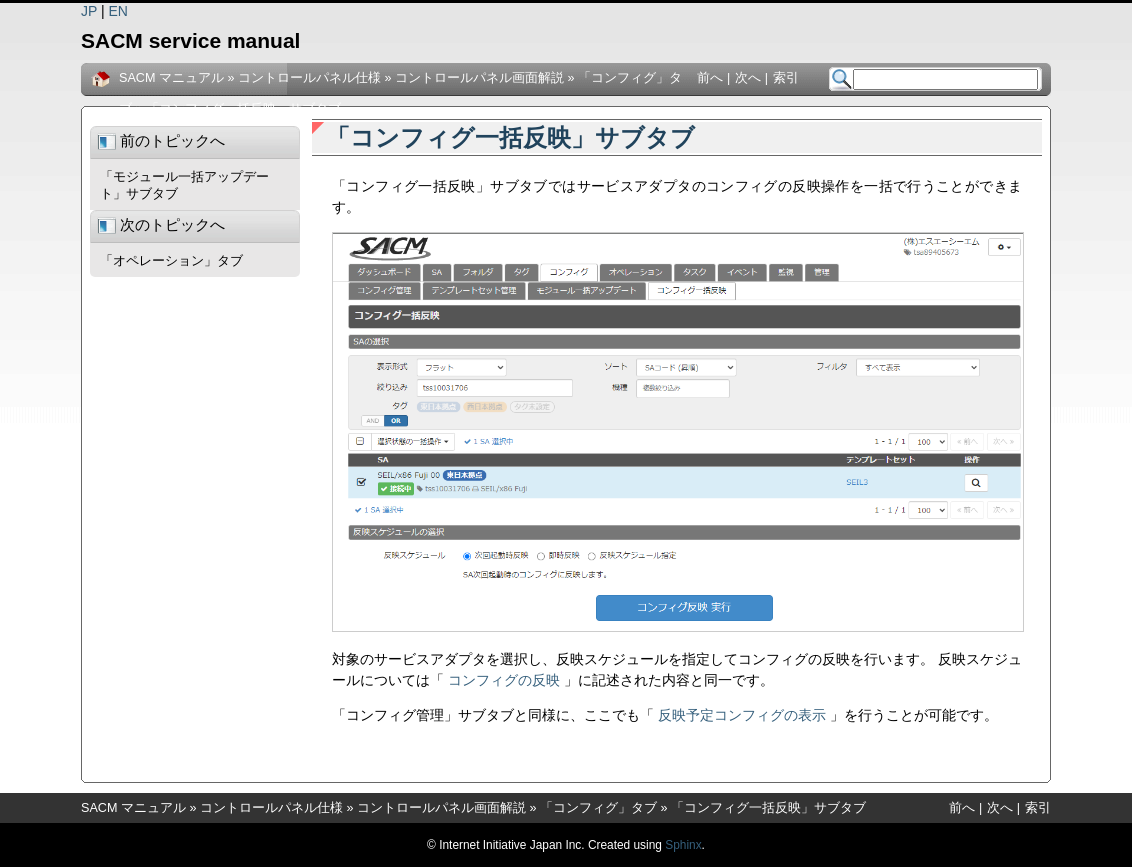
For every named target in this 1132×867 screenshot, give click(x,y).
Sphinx (683, 845)
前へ (710, 78)
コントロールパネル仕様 (309, 78)
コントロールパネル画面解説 (479, 78)
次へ (748, 78)
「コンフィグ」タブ (598, 808)
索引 (786, 78)
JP (89, 11)
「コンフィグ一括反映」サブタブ (243, 109)
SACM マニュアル (171, 78)
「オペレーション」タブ (171, 261)
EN (118, 11)
